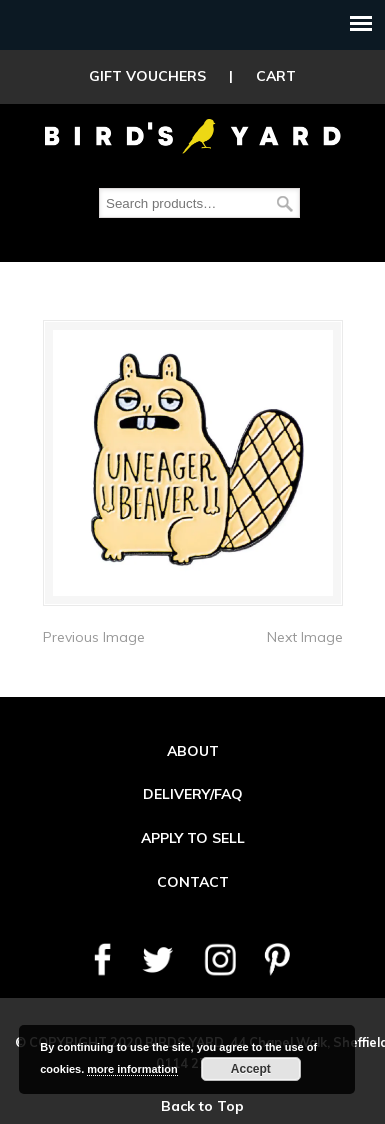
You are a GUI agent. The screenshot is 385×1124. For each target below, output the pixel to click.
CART (276, 76)
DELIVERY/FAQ (193, 794)
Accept (251, 1069)
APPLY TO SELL (193, 838)
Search (285, 203)
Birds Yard (193, 134)
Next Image (305, 637)
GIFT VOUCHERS (147, 76)
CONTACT (193, 882)
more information (132, 1069)
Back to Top (202, 1106)
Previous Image (94, 637)
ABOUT (193, 751)
